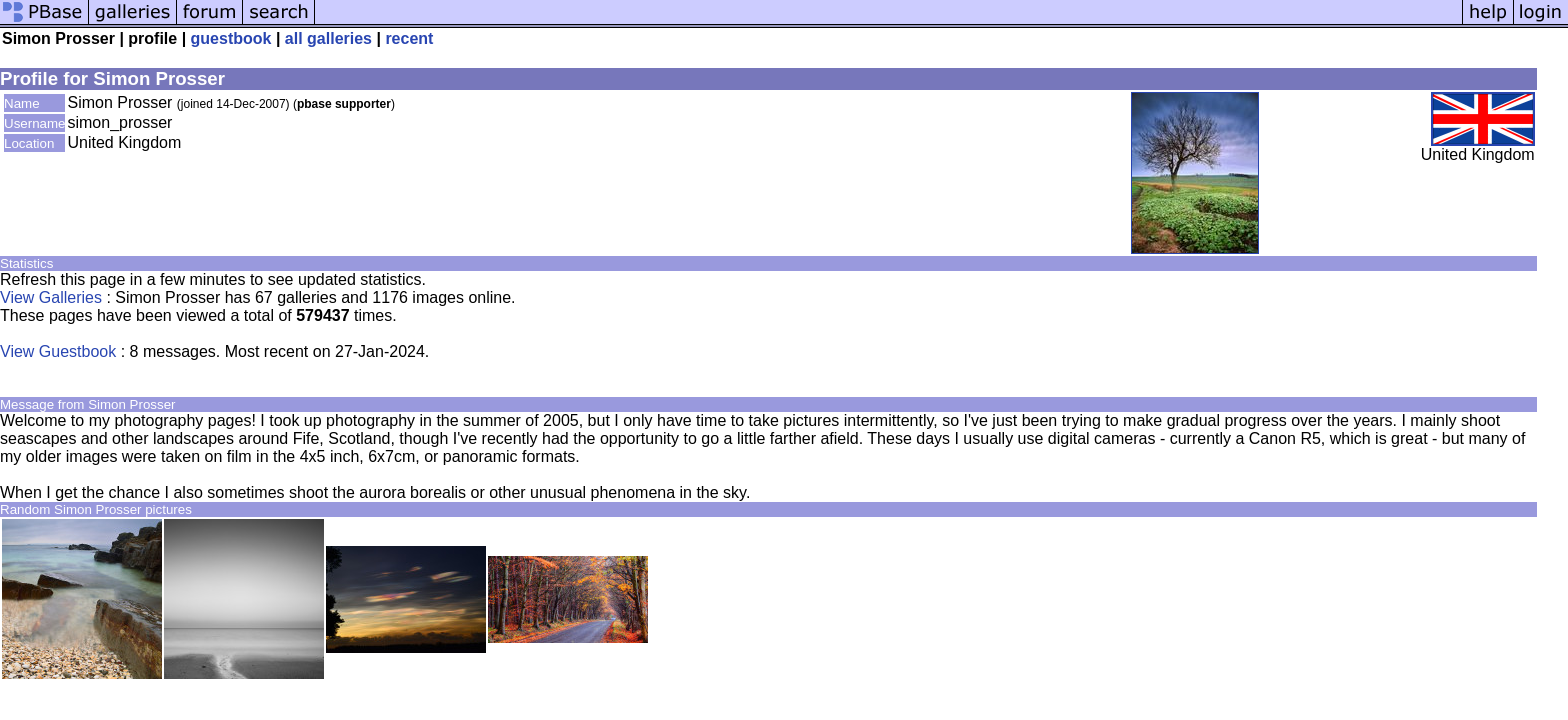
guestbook (231, 38)
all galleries (328, 38)
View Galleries (51, 297)
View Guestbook (58, 351)
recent (409, 38)
